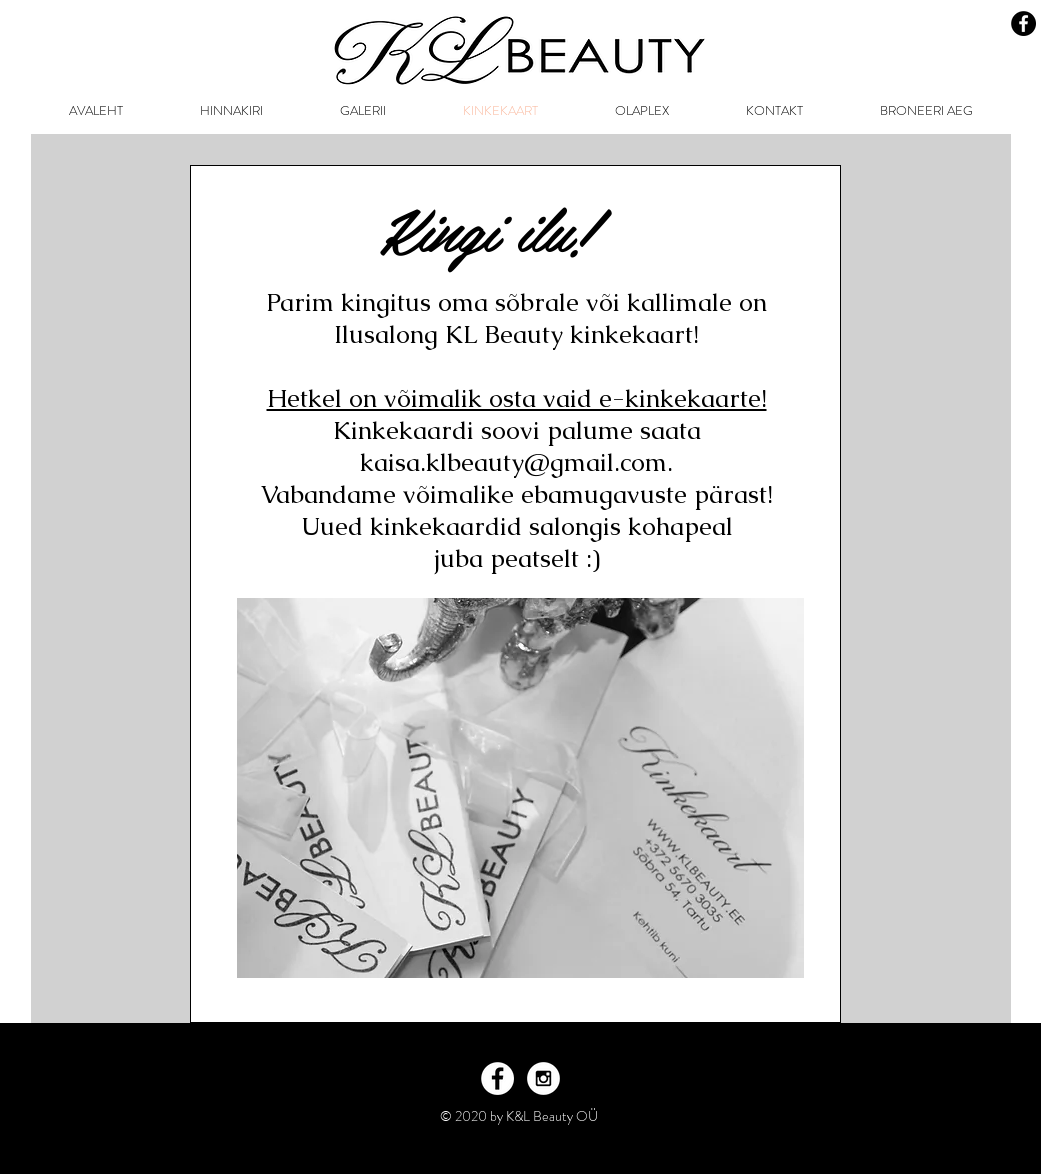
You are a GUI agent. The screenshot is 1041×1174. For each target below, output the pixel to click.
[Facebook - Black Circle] (1023, 23)
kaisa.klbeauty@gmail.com (513, 462)
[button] (363, 111)
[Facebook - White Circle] (497, 1078)
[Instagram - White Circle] (543, 1078)
